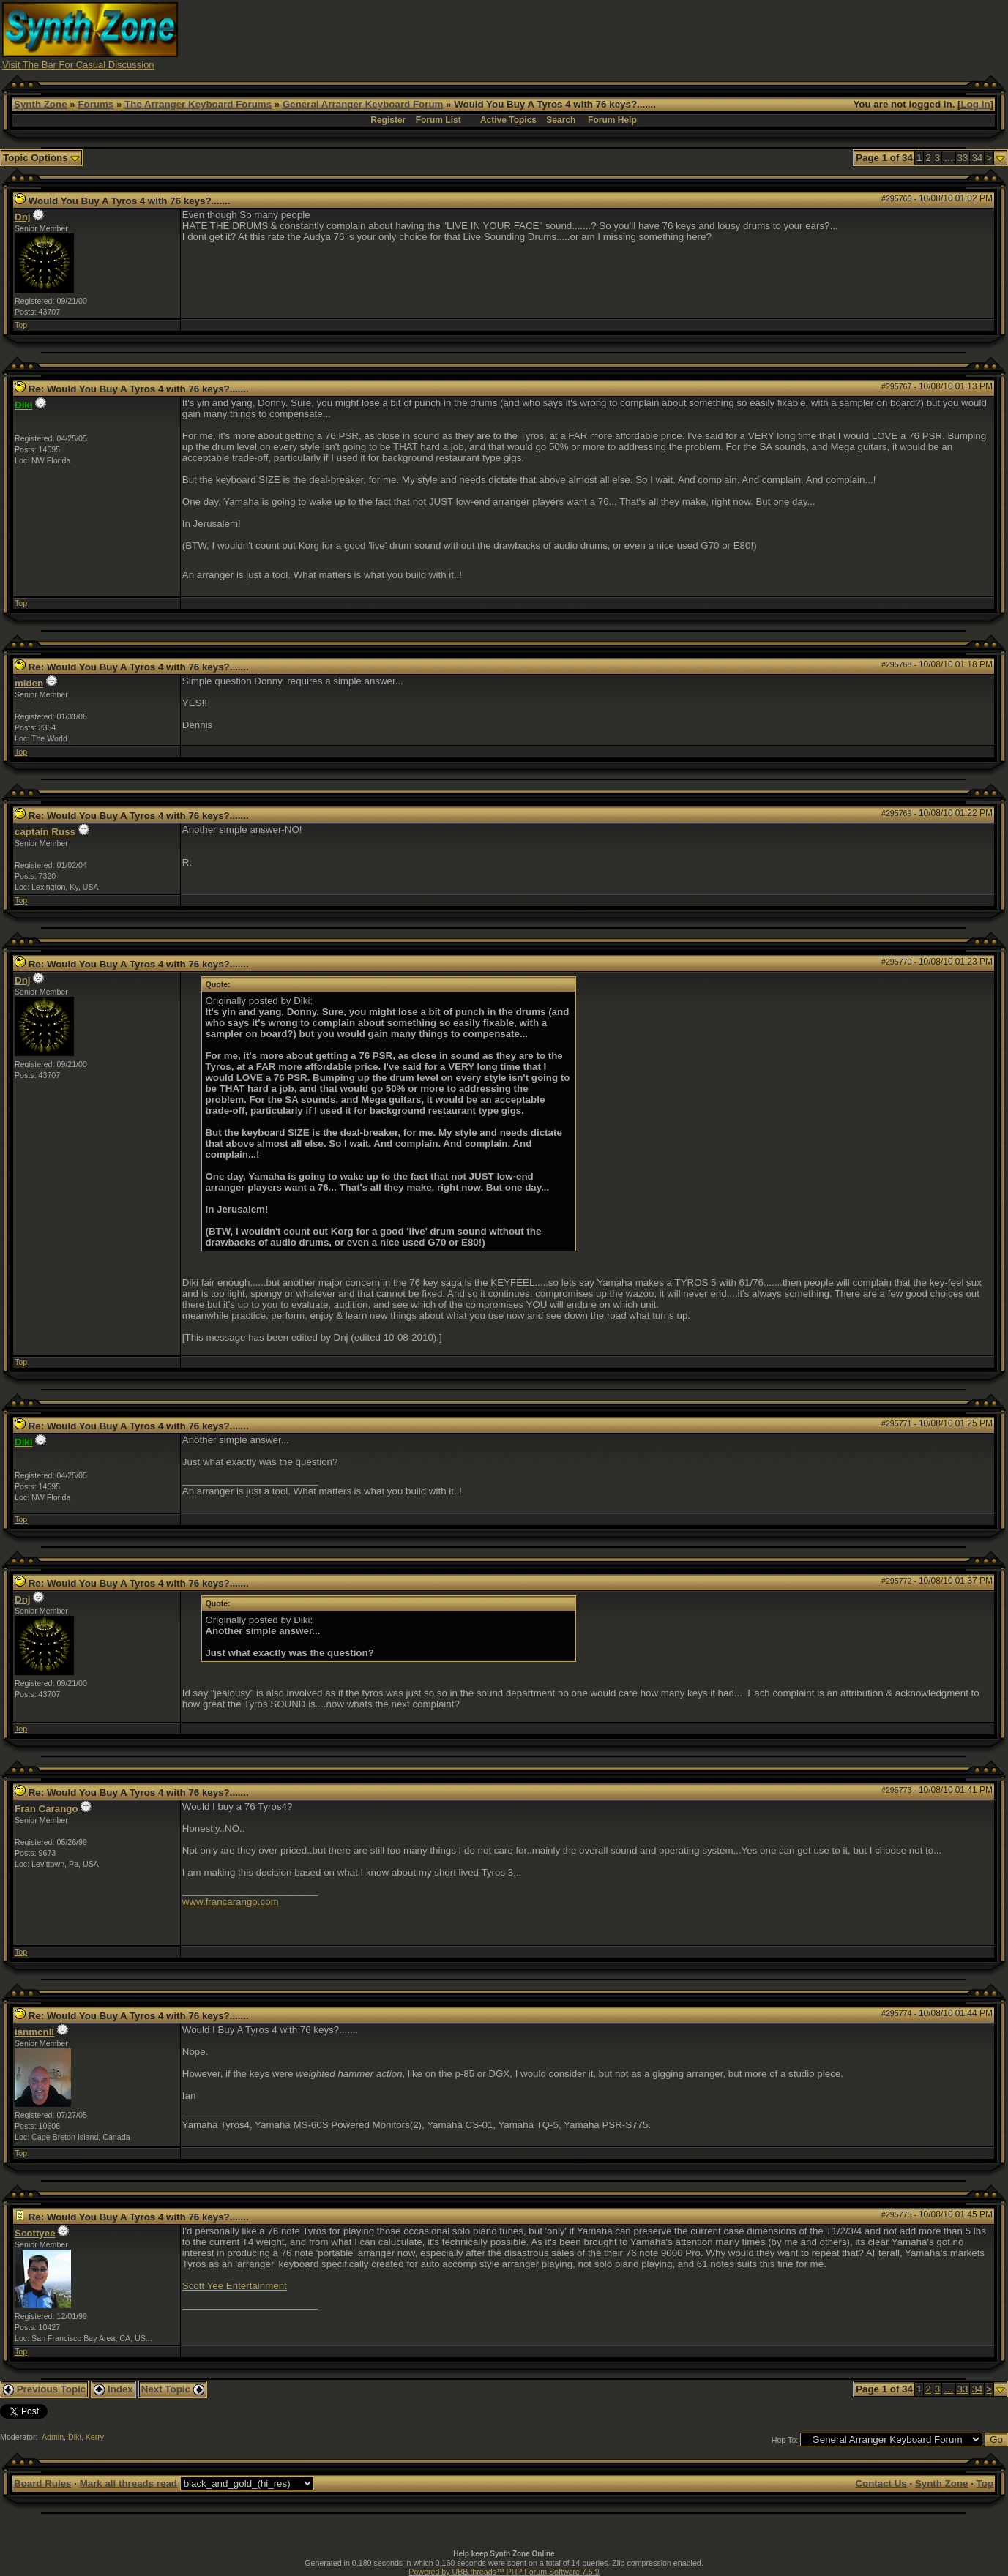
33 (962, 157)
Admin (53, 2437)
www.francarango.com (230, 1901)
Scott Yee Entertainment (234, 2285)
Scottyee (35, 2233)
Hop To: (785, 2439)
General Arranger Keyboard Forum (363, 104)
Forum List (438, 120)
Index (113, 2389)
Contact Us (880, 2483)
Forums (95, 104)
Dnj (22, 216)
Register (388, 120)
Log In (975, 104)
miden (29, 683)
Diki (74, 2437)
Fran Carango (46, 1808)
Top (21, 325)
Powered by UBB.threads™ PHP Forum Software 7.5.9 (503, 2571)
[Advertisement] (739, 35)
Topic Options (41, 157)
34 (976, 157)
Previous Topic (44, 2389)
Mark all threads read (128, 2483)
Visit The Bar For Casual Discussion (78, 64)
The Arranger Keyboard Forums (198, 104)
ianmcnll (34, 2031)
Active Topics (508, 120)
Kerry (95, 2437)
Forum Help (612, 120)
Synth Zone (40, 104)
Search (560, 120)
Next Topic (172, 2389)
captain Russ (45, 831)
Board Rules (43, 2483)
